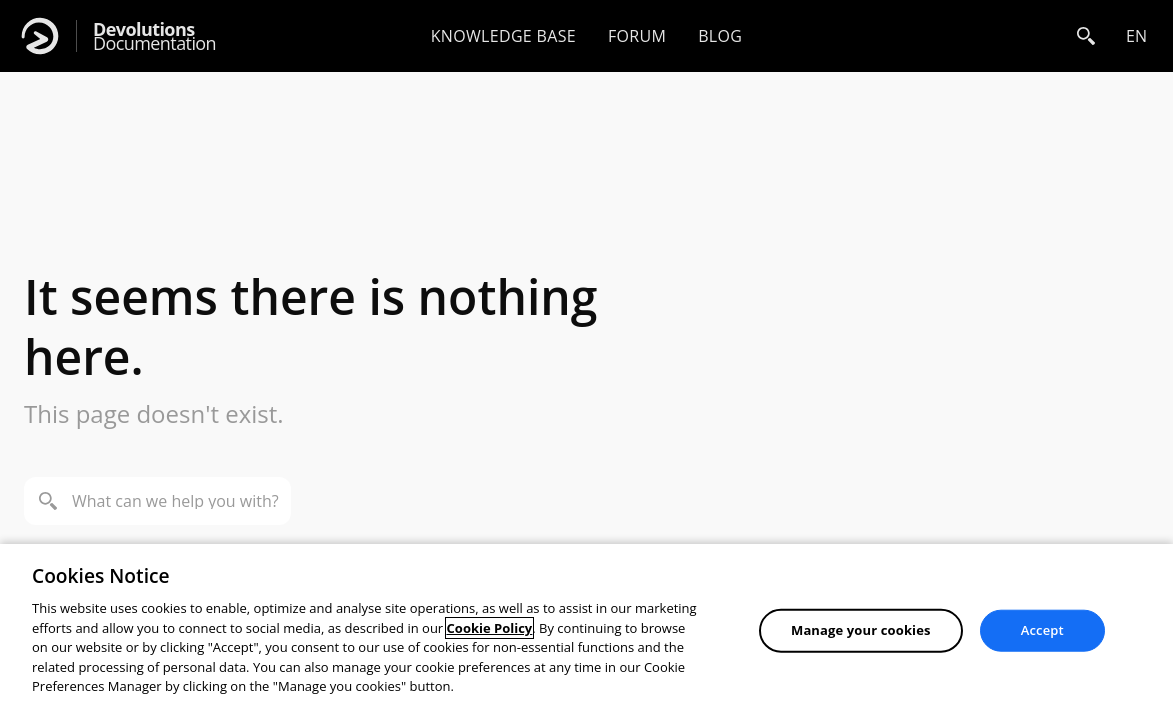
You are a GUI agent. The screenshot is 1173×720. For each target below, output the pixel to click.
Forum (637, 36)
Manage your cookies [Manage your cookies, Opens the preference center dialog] (861, 630)
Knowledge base (503, 36)
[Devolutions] (40, 36)
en (1136, 36)
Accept (1042, 630)
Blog (720, 36)
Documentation (154, 36)
